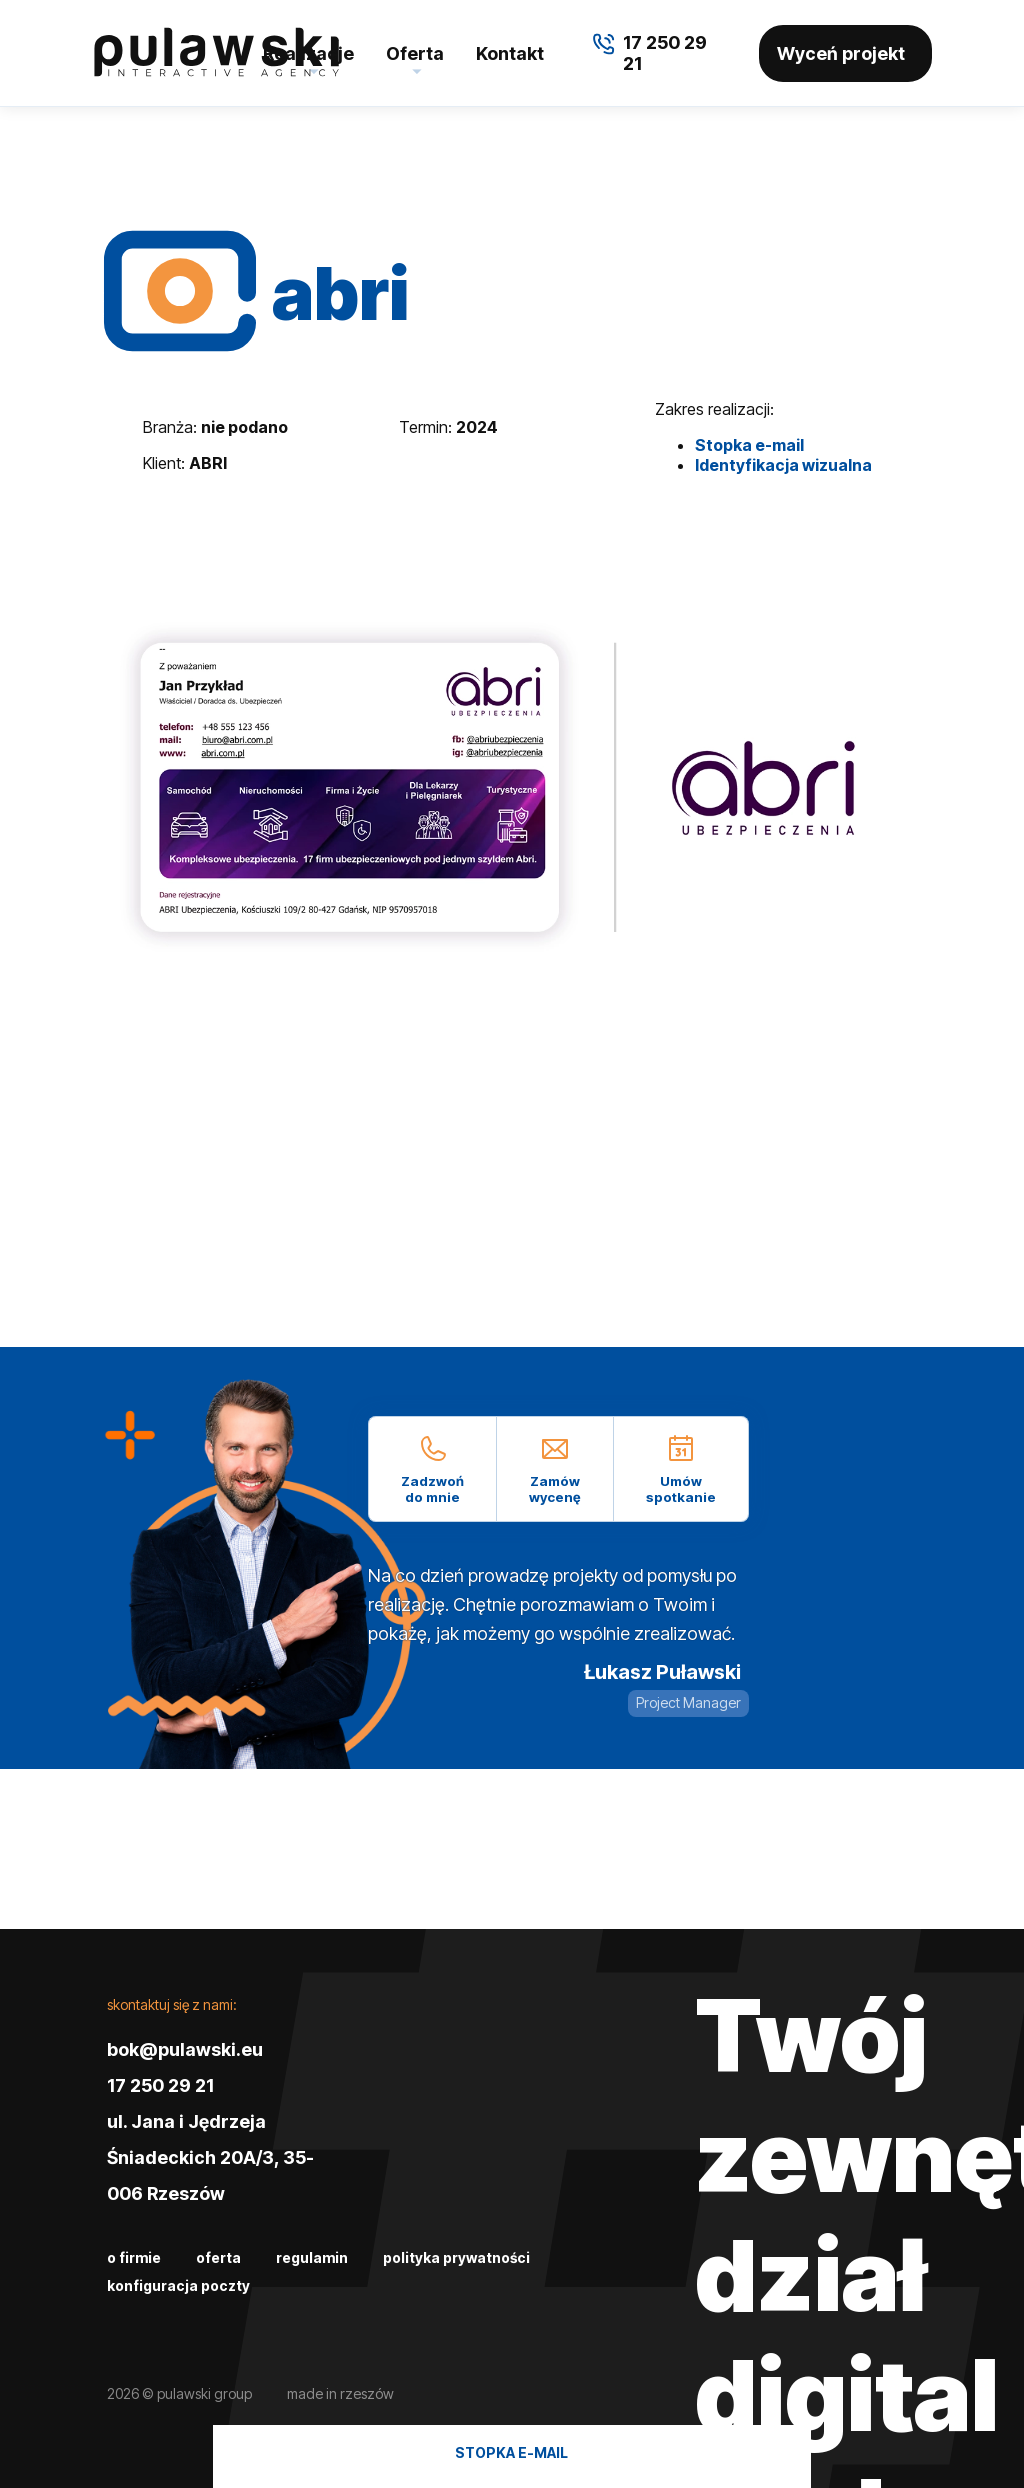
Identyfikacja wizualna (783, 465)
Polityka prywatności (456, 2257)
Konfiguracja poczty (178, 2285)
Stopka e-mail (749, 445)
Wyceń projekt (841, 53)
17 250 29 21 (160, 2085)
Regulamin (312, 2257)
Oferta (415, 53)
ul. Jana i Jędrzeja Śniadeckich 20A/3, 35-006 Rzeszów (210, 2157)
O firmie (134, 2257)
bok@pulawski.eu (185, 2049)
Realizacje (308, 53)
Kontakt (510, 53)
